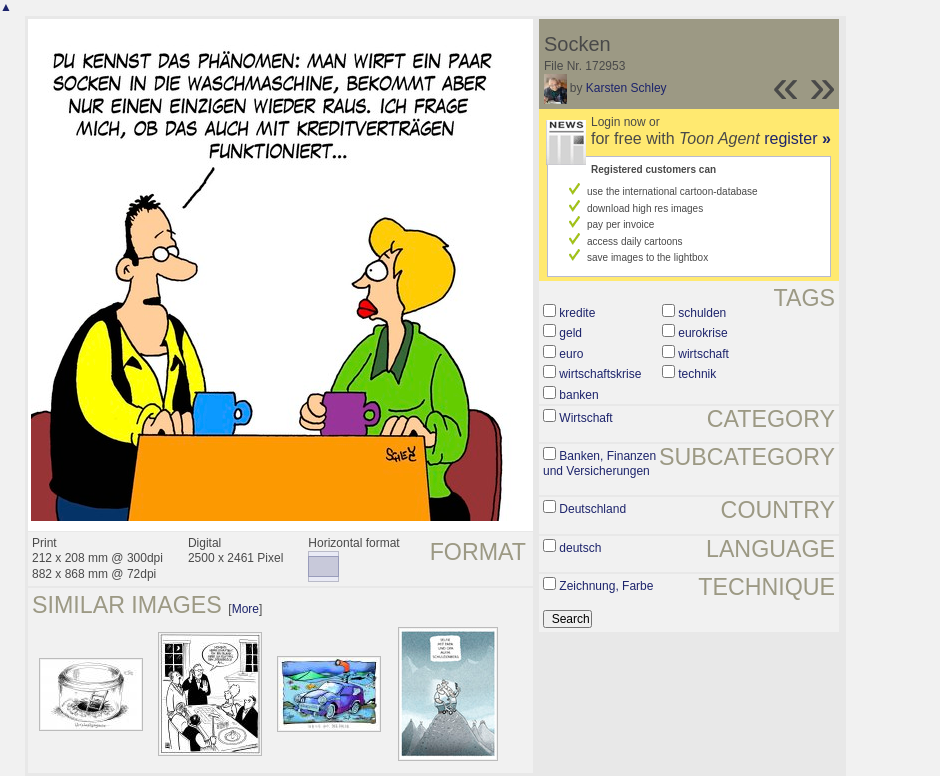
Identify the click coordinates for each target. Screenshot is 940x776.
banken (578, 395)
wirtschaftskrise (600, 374)
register (797, 138)
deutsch (580, 548)
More (245, 609)
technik (697, 374)
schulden (702, 313)
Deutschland (592, 509)
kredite (577, 313)
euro (571, 354)
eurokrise (702, 333)
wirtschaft (703, 354)
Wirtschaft (585, 418)
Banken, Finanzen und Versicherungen (599, 464)
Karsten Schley (626, 88)
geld (570, 333)
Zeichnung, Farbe (606, 586)
